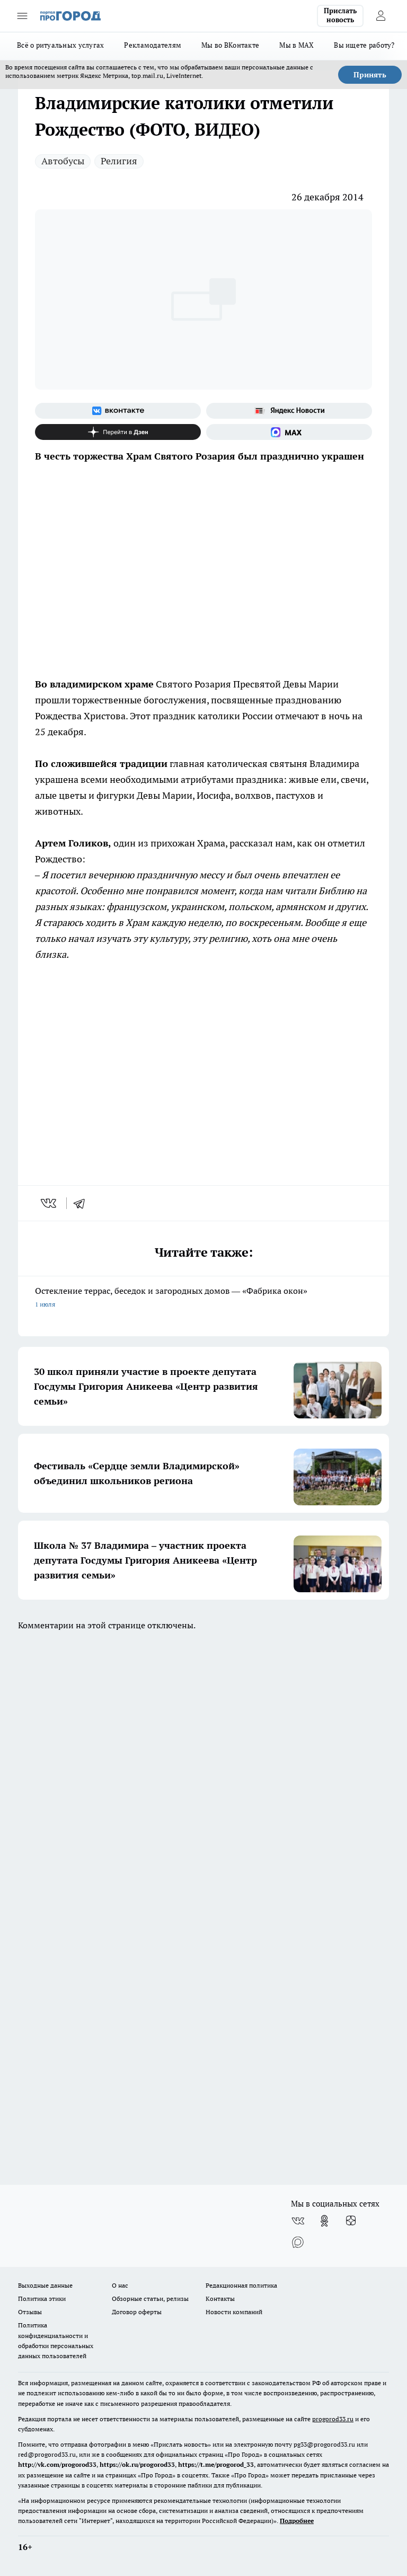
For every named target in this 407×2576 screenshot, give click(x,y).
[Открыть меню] (22, 16)
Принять (369, 75)
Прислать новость (340, 15)
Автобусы (62, 161)
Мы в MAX (296, 45)
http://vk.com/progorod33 (57, 2464)
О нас (120, 2285)
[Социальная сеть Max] (289, 432)
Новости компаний (234, 2312)
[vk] (49, 1203)
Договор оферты (137, 2312)
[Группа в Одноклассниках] (324, 2220)
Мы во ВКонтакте (230, 45)
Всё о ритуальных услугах (60, 45)
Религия (119, 161)
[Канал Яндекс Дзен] (118, 432)
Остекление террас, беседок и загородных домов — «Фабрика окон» (203, 1298)
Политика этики (42, 2298)
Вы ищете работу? (364, 45)
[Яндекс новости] (289, 411)
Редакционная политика (241, 2285)
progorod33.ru (332, 2419)
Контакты (220, 2298)
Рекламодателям (152, 45)
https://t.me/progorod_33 (216, 2464)
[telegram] (82, 1203)
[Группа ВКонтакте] (118, 411)
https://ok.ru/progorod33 (137, 2464)
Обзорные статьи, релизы (150, 2298)
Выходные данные (45, 2285)
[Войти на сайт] (380, 16)
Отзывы (30, 2312)
